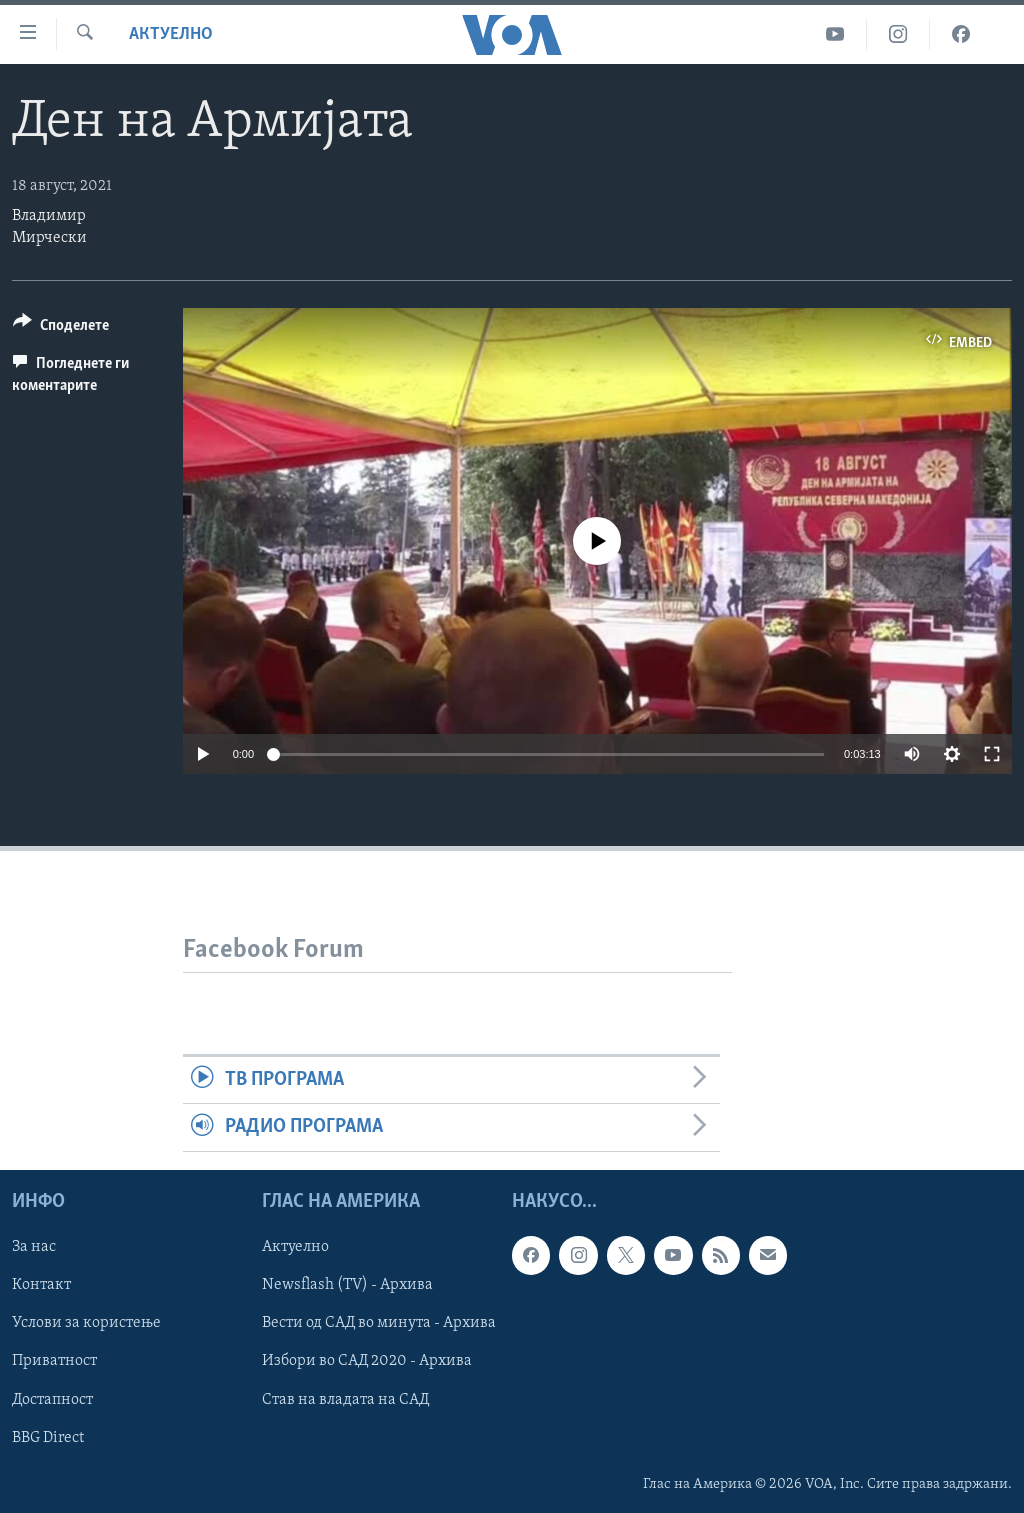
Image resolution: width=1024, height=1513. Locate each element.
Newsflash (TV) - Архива (347, 1285)
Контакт (41, 1285)
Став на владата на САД (345, 1399)
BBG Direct (48, 1437)
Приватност (54, 1361)
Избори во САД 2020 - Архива (367, 1361)
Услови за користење (86, 1323)
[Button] (61, 328)
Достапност (52, 1399)
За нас (34, 1247)
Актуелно (171, 34)
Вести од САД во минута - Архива (379, 1323)
